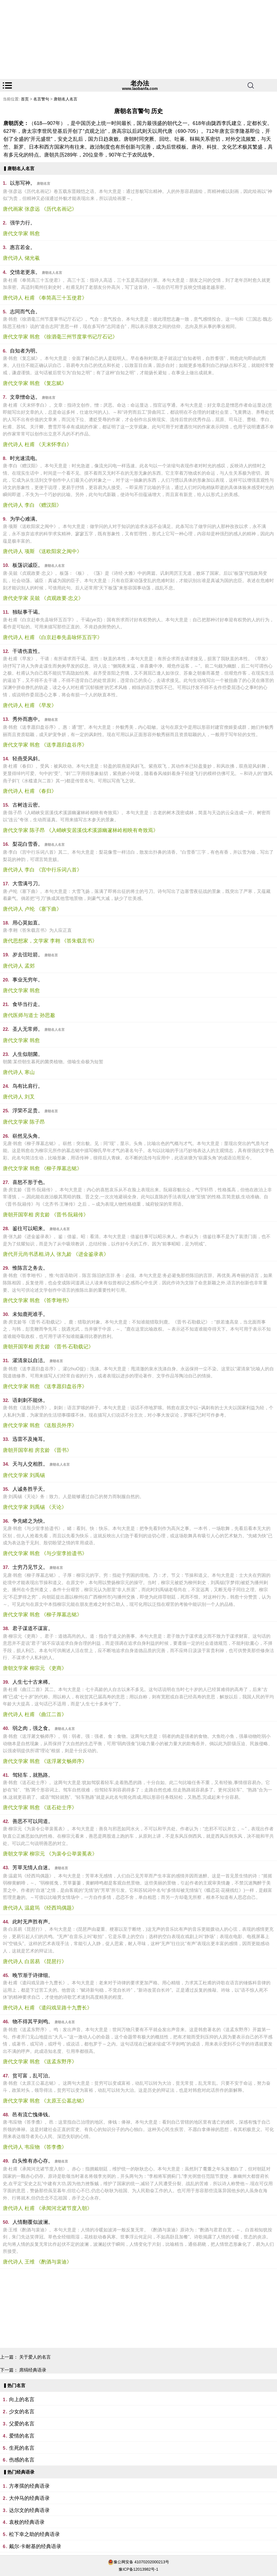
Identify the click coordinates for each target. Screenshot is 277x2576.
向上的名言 (21, 2399)
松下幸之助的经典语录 (34, 2534)
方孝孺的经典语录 (29, 2486)
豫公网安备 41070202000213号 (141, 2562)
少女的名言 (21, 2411)
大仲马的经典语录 (29, 2498)
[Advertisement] (138, 39)
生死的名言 (21, 2448)
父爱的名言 (21, 2424)
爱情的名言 (21, 2436)
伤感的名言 (21, 2460)
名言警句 (41, 99)
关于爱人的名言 (35, 2357)
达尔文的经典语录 (29, 2510)
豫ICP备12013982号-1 (138, 2569)
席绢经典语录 (32, 2370)
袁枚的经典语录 (27, 2522)
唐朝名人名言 (65, 99)
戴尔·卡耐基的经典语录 (35, 2546)
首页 (25, 99)
